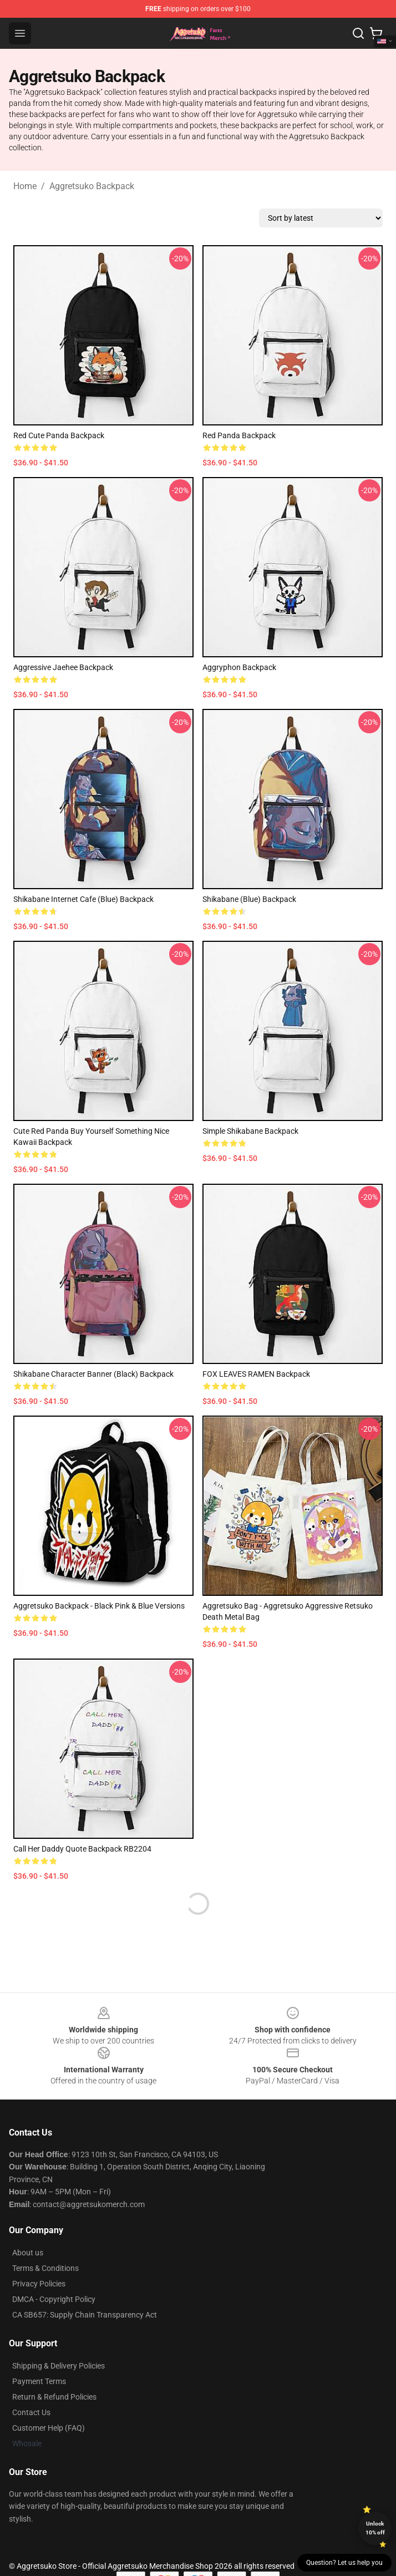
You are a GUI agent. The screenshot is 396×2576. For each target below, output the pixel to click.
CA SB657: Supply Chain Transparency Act (84, 2314)
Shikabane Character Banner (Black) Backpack (93, 1374)
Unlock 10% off (375, 2528)
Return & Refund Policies (54, 2396)
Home (25, 186)
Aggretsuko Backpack (91, 186)
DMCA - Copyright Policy (53, 2299)
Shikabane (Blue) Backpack (249, 899)
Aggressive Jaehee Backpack (63, 667)
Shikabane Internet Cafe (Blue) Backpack (83, 899)
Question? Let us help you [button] (344, 2563)
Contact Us (31, 2412)
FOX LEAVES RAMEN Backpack (256, 1374)
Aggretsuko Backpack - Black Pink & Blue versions (99, 1605)
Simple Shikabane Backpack (250, 1131)
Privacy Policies (38, 2283)
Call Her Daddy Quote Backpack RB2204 (82, 1848)
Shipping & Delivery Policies (58, 2365)
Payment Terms (39, 2381)
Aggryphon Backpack (239, 667)
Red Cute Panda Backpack (58, 435)
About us (27, 2252)
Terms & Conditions (45, 2268)
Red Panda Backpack (239, 435)
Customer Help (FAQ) (48, 2427)
